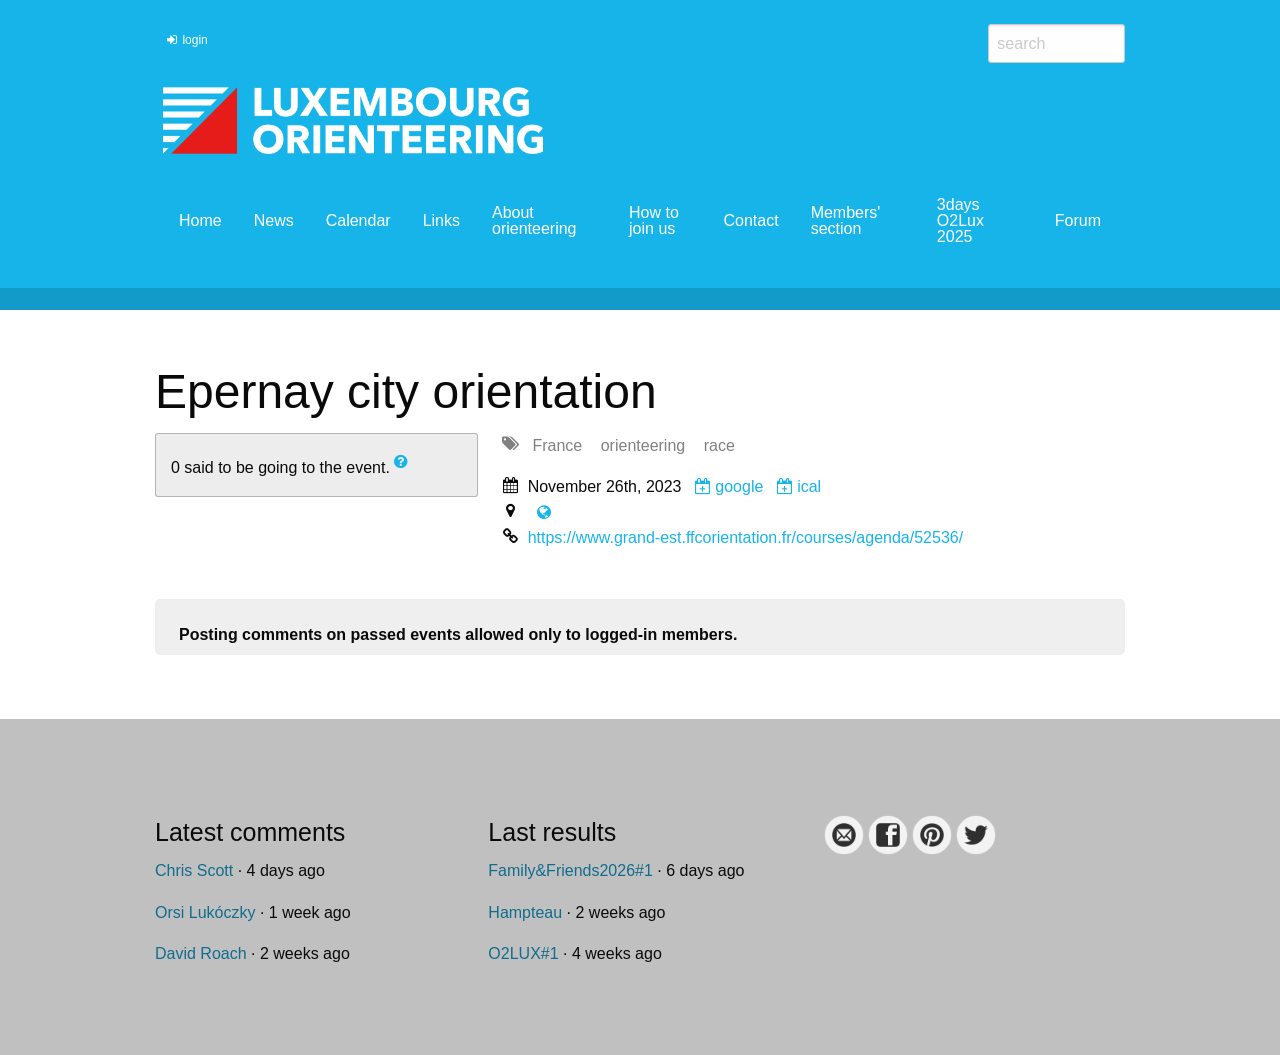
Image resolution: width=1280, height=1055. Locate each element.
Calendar (358, 220)
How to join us (654, 220)
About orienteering (534, 220)
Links (441, 220)
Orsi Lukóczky (205, 912)
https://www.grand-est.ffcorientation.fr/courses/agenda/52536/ (746, 537)
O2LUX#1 (523, 953)
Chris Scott (194, 870)
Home (200, 220)
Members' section (846, 220)
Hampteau (525, 912)
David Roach (201, 953)
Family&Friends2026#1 (570, 870)
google (729, 486)
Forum (1078, 220)
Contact (750, 220)
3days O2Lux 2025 (960, 220)
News (274, 220)
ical (799, 486)
